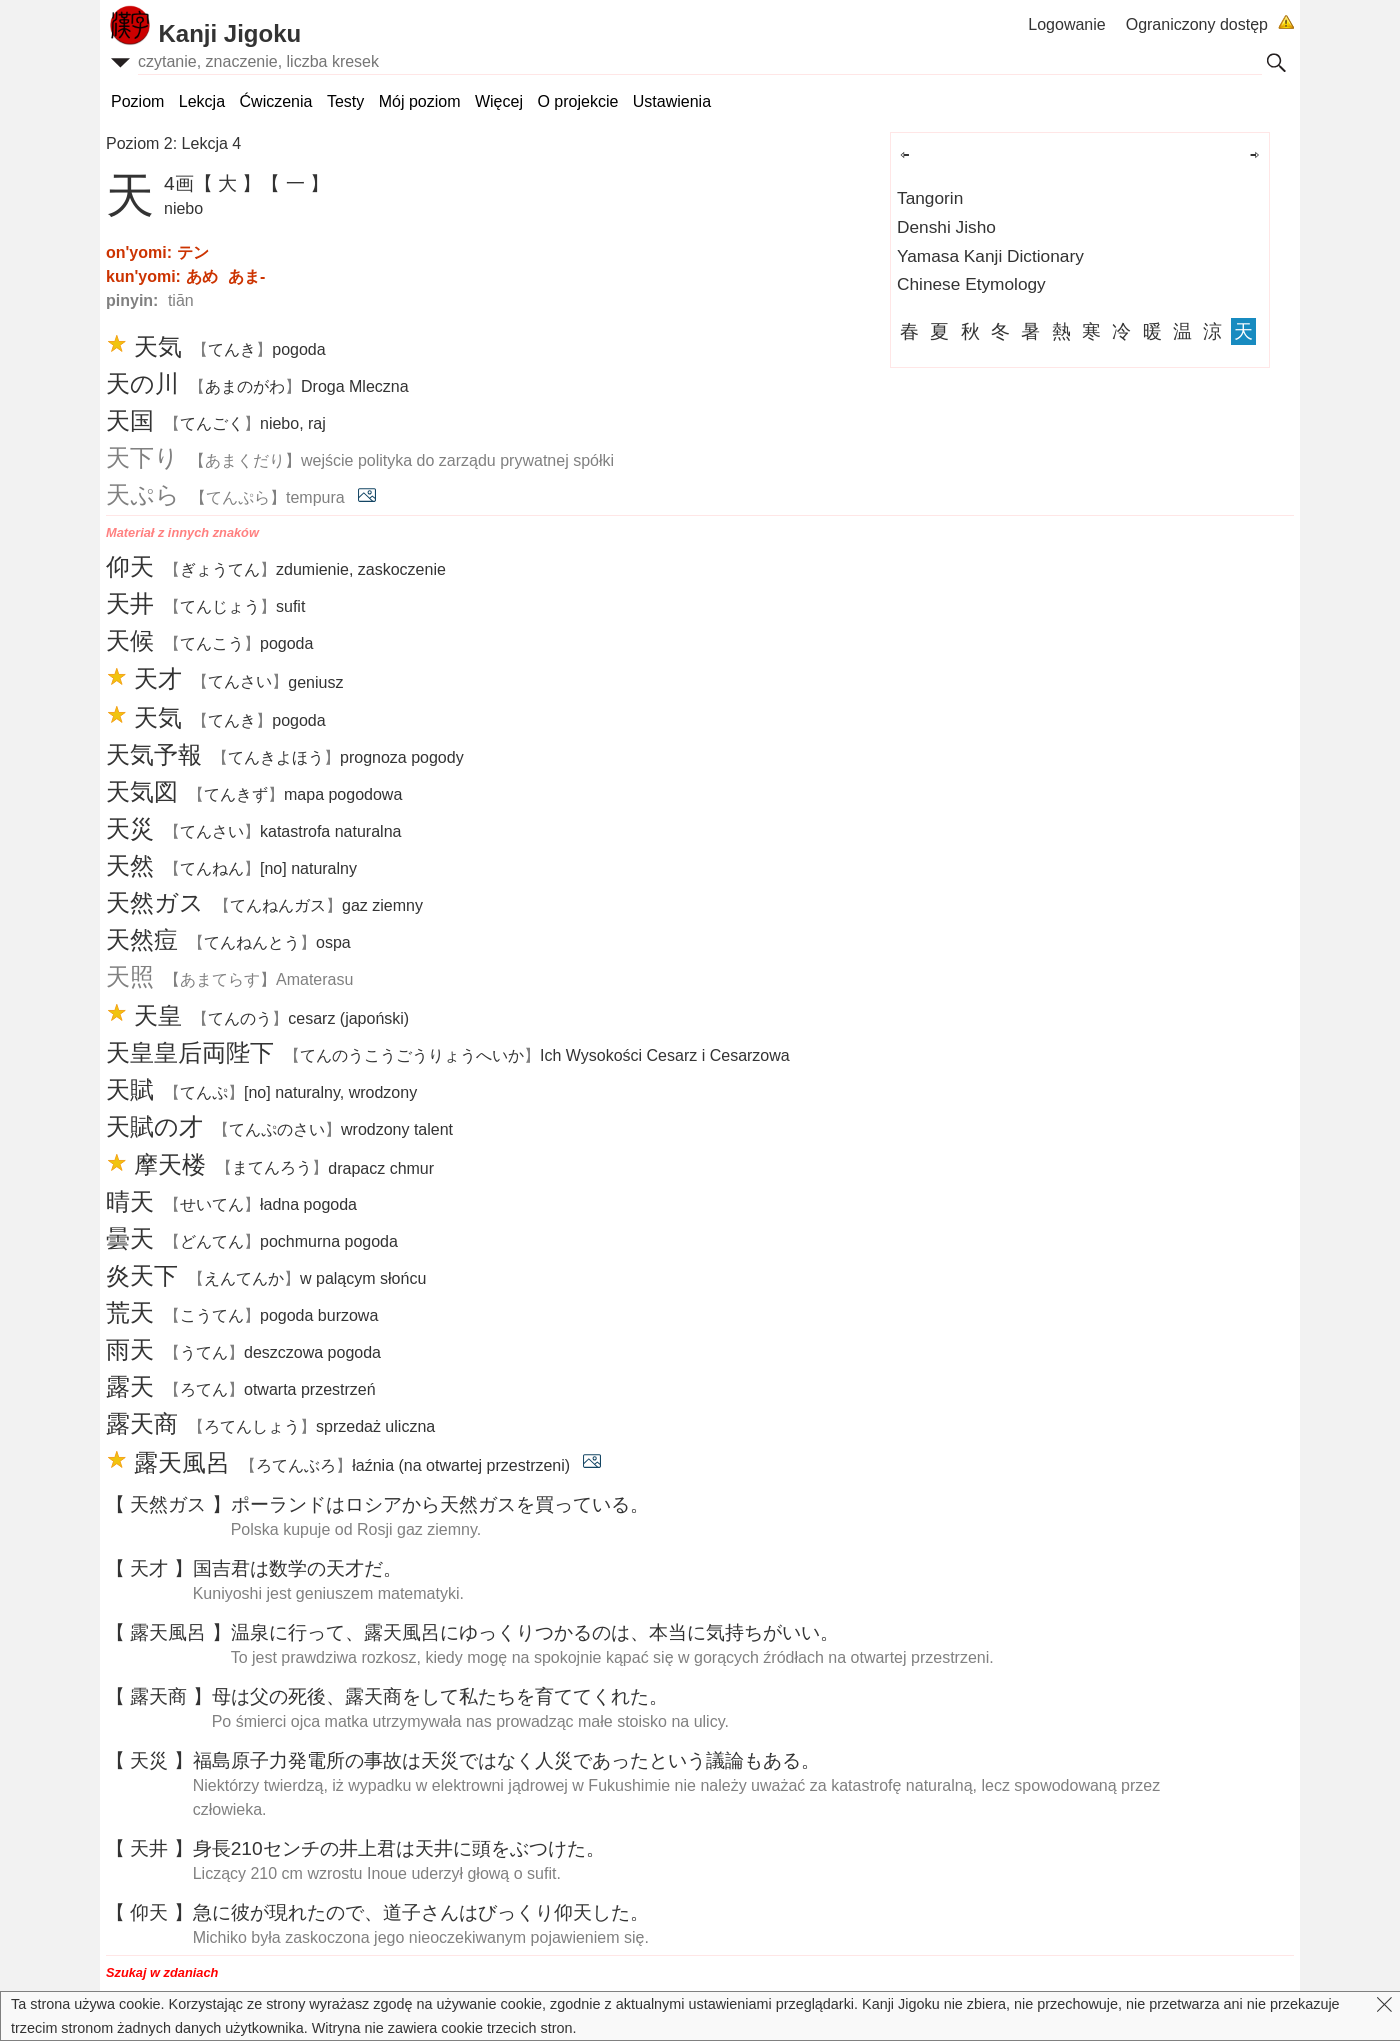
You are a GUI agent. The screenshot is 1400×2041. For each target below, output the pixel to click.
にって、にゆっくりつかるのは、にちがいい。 (535, 1632)
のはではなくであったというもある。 (506, 1760)
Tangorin (930, 198)
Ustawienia (672, 101)
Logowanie (1066, 24)
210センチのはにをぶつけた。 (399, 1848)
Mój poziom (420, 101)
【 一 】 (295, 183)
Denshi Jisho (946, 227)
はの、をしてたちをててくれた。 (440, 1696)
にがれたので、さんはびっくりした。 (421, 1912)
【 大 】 (228, 183)
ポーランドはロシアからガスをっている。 (440, 1504)
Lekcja (202, 101)
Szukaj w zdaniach (162, 1972)
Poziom (137, 101)
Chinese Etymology (971, 284)
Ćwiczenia (276, 101)
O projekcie (577, 101)
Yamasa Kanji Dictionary (990, 256)
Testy (345, 101)
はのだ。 (297, 1568)
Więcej (499, 101)
